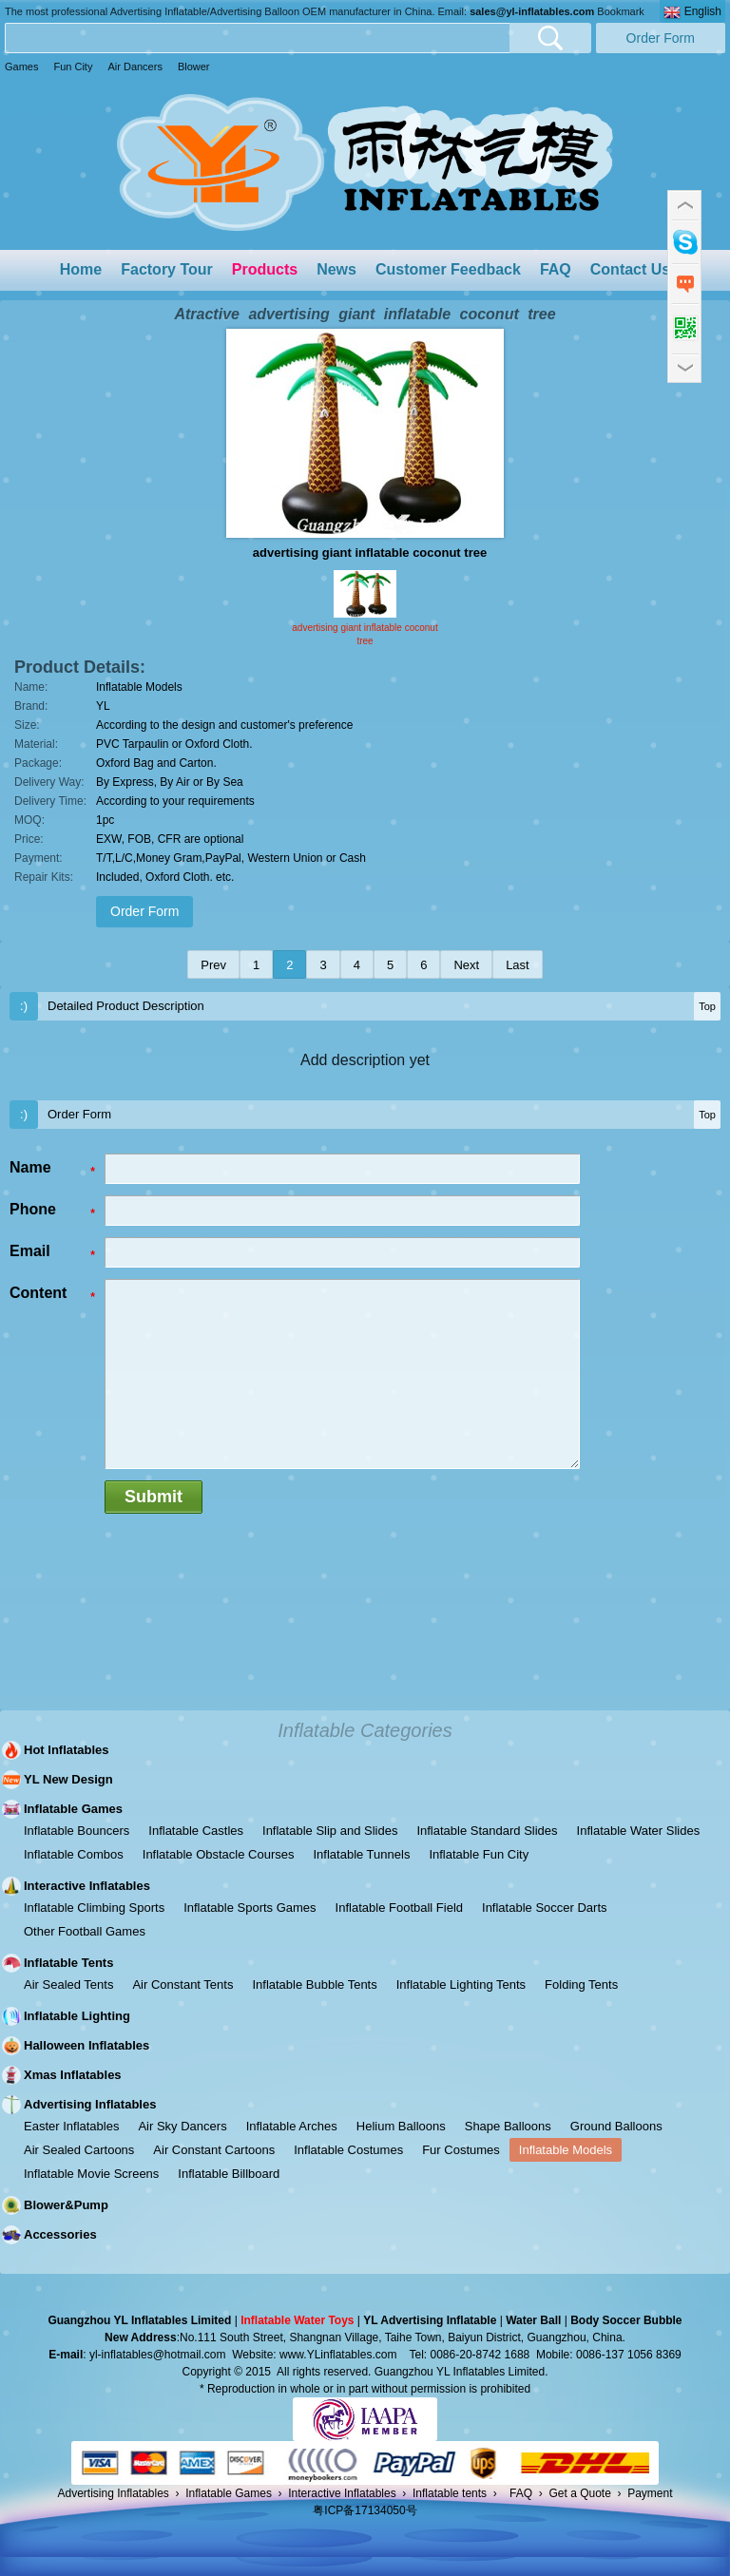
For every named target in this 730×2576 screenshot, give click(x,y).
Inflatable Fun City (478, 1854)
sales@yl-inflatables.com (532, 11)
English (692, 12)
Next (466, 965)
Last (517, 965)
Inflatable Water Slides (639, 1830)
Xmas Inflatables (73, 2075)
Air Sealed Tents (68, 1984)
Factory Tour (167, 269)
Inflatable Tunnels (361, 1854)
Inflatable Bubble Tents (314, 1984)
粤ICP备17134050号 (364, 2510)
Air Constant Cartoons (214, 2150)
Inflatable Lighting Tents (461, 1984)
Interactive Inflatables (87, 1886)
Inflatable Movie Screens (91, 2173)
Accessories (60, 2234)
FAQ (555, 269)
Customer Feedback (448, 269)
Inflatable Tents (68, 1963)
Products (265, 269)
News (336, 269)
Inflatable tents (450, 2493)
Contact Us (630, 269)
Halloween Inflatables (86, 2045)
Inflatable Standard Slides (486, 1830)
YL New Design (68, 1779)
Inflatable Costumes (348, 2150)
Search (550, 38)
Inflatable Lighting (77, 2016)
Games (21, 66)
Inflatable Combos (74, 1854)
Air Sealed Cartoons (79, 2150)
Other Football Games (84, 1931)
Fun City (72, 66)
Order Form (660, 38)
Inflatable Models (565, 2150)
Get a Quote (579, 2493)
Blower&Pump (66, 2205)
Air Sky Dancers (182, 2126)
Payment (649, 2493)
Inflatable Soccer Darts (544, 1907)
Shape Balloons (508, 2126)
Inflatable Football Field (399, 1907)
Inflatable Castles (195, 1830)
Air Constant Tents (182, 1984)
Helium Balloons (401, 2126)
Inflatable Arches (291, 2126)
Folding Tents (581, 1984)
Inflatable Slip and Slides (329, 1830)
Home (81, 269)
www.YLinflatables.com (337, 2354)
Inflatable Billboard (228, 2173)
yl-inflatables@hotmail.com (157, 2354)
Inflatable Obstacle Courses (219, 1854)
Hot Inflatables (66, 1750)
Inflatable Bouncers (76, 1830)
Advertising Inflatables (90, 2104)
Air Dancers (134, 66)
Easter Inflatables (71, 2126)
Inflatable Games (73, 1809)
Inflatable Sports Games (249, 1907)
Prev (213, 965)
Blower (194, 66)
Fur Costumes (461, 2150)
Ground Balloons (616, 2126)
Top (707, 1006)
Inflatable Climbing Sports (94, 1907)
